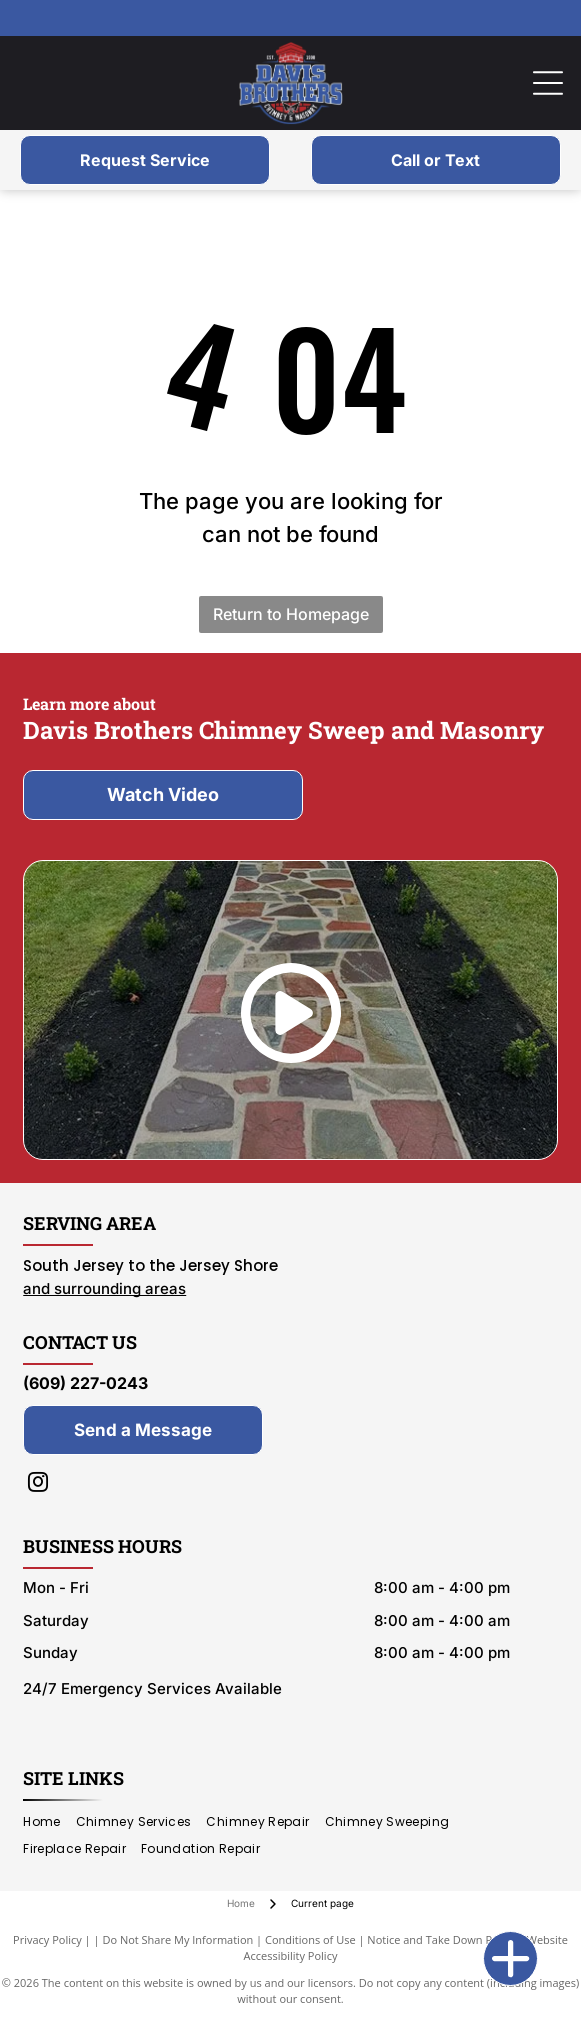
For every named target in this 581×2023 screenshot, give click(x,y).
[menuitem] (49, 1822)
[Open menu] (548, 83)
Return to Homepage (291, 614)
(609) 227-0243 (85, 1383)
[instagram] (38, 1484)
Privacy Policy (47, 1939)
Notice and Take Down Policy (441, 1939)
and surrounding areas (104, 1288)
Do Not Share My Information (177, 1939)
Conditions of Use (310, 1939)
